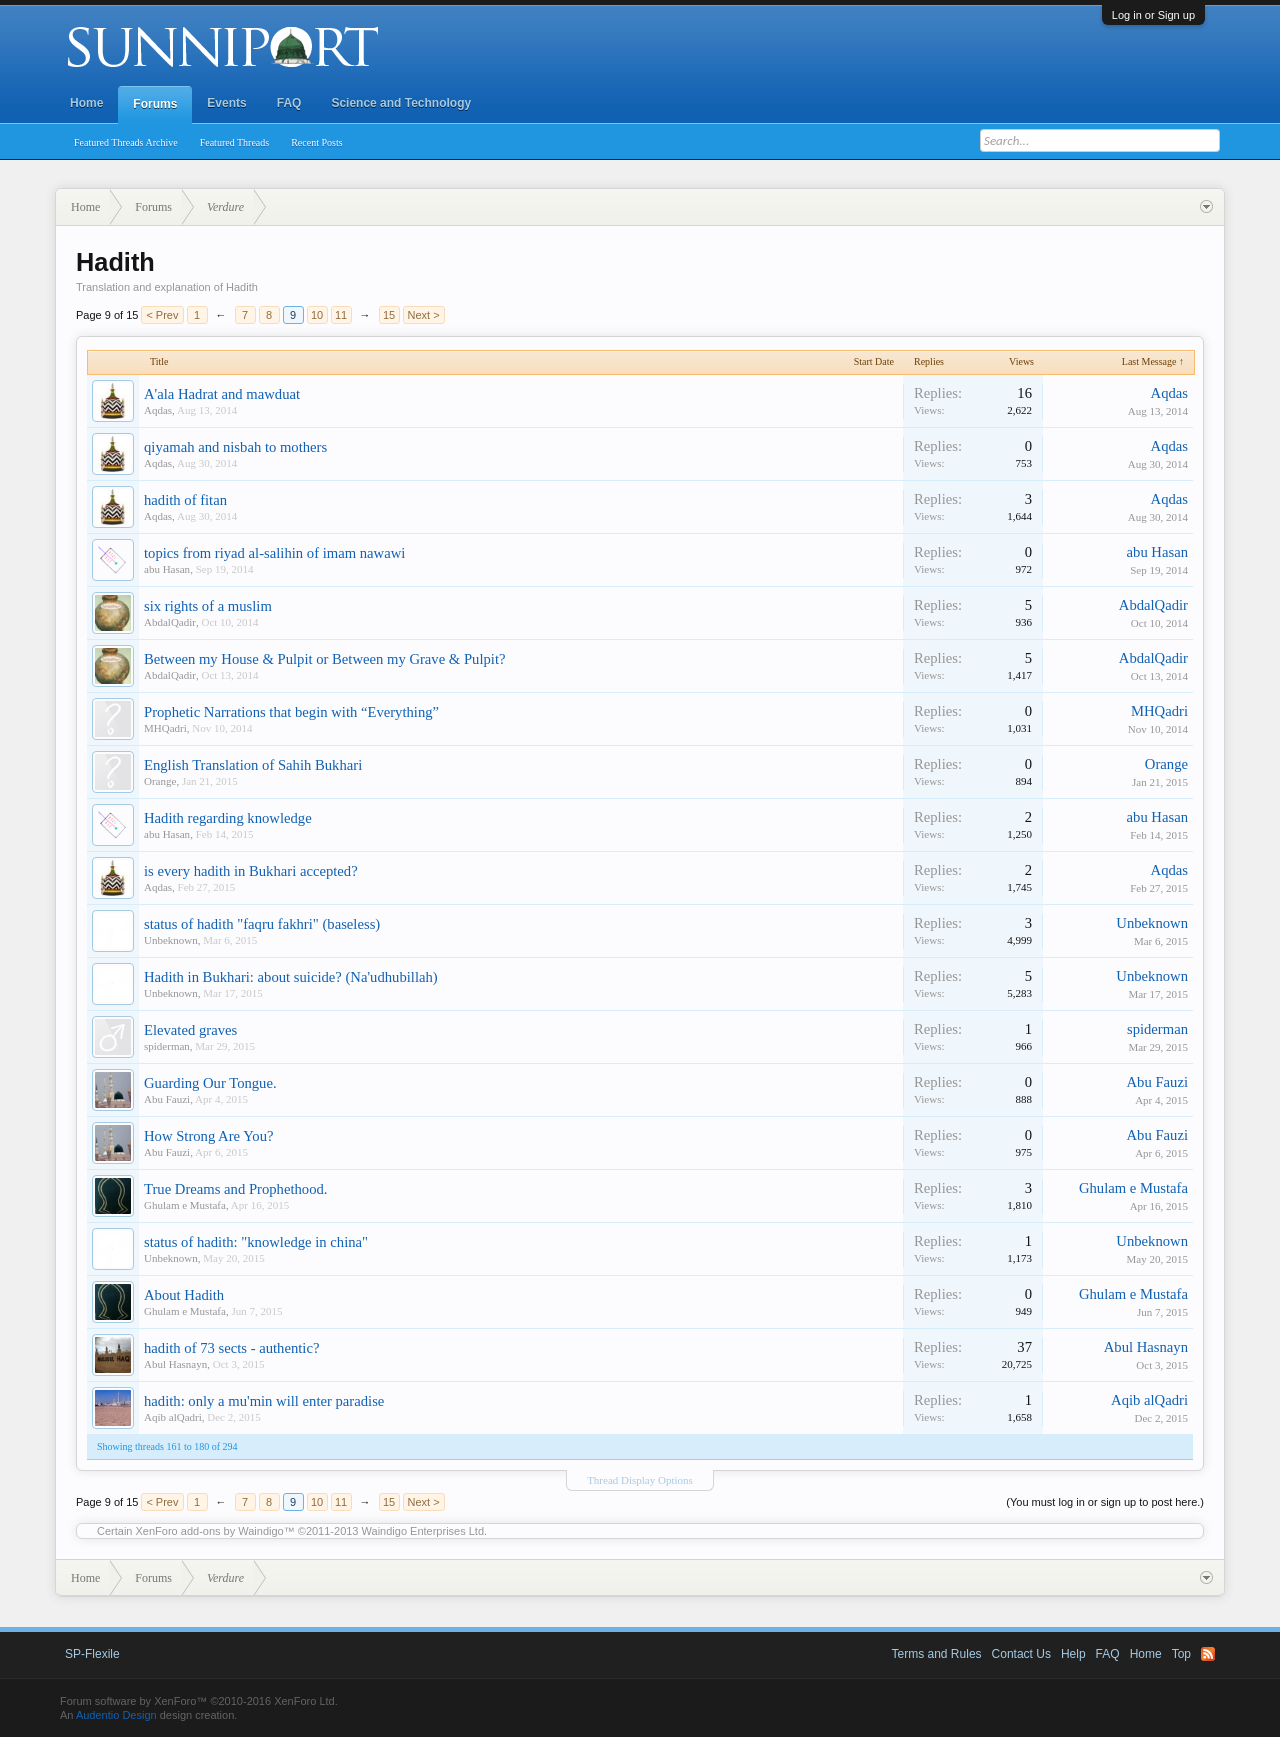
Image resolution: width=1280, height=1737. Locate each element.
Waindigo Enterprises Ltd (423, 1531)
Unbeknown (171, 940)
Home (86, 103)
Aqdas (158, 410)
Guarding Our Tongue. (210, 1083)
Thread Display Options (640, 1480)
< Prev (162, 315)
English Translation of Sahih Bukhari (253, 765)
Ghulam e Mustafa (185, 1205)
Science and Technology (401, 103)
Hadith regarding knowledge (228, 818)
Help (1073, 1654)
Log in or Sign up (1153, 15)
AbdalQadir (170, 622)
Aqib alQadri (173, 1417)
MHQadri (165, 728)
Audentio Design (116, 1715)
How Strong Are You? (208, 1136)
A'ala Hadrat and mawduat (222, 394)
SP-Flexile (92, 1654)
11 (341, 315)
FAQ (289, 103)
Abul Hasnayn (175, 1364)
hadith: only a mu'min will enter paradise (264, 1401)
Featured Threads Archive (126, 142)
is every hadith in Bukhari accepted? (251, 871)
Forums (155, 104)
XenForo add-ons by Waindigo (210, 1531)
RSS (1208, 1654)
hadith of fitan (185, 500)
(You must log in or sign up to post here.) (1105, 1502)
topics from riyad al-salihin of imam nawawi (274, 553)
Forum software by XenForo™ (199, 1701)
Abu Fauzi (167, 1099)
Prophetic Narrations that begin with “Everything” (291, 712)
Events (226, 103)
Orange (160, 781)
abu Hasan (167, 569)
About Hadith (184, 1295)
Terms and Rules (937, 1654)
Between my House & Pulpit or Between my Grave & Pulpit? (324, 659)
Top (1181, 1654)
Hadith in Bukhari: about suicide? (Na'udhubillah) (291, 977)
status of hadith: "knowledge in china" (256, 1242)
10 (317, 315)
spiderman (167, 1046)
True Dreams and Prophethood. (235, 1189)
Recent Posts (316, 142)
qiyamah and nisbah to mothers (235, 447)
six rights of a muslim (208, 606)
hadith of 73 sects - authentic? (231, 1348)
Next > (424, 315)
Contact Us (1021, 1654)
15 (389, 315)
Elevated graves (190, 1030)
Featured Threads (235, 142)
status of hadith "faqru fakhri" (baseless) (262, 924)
